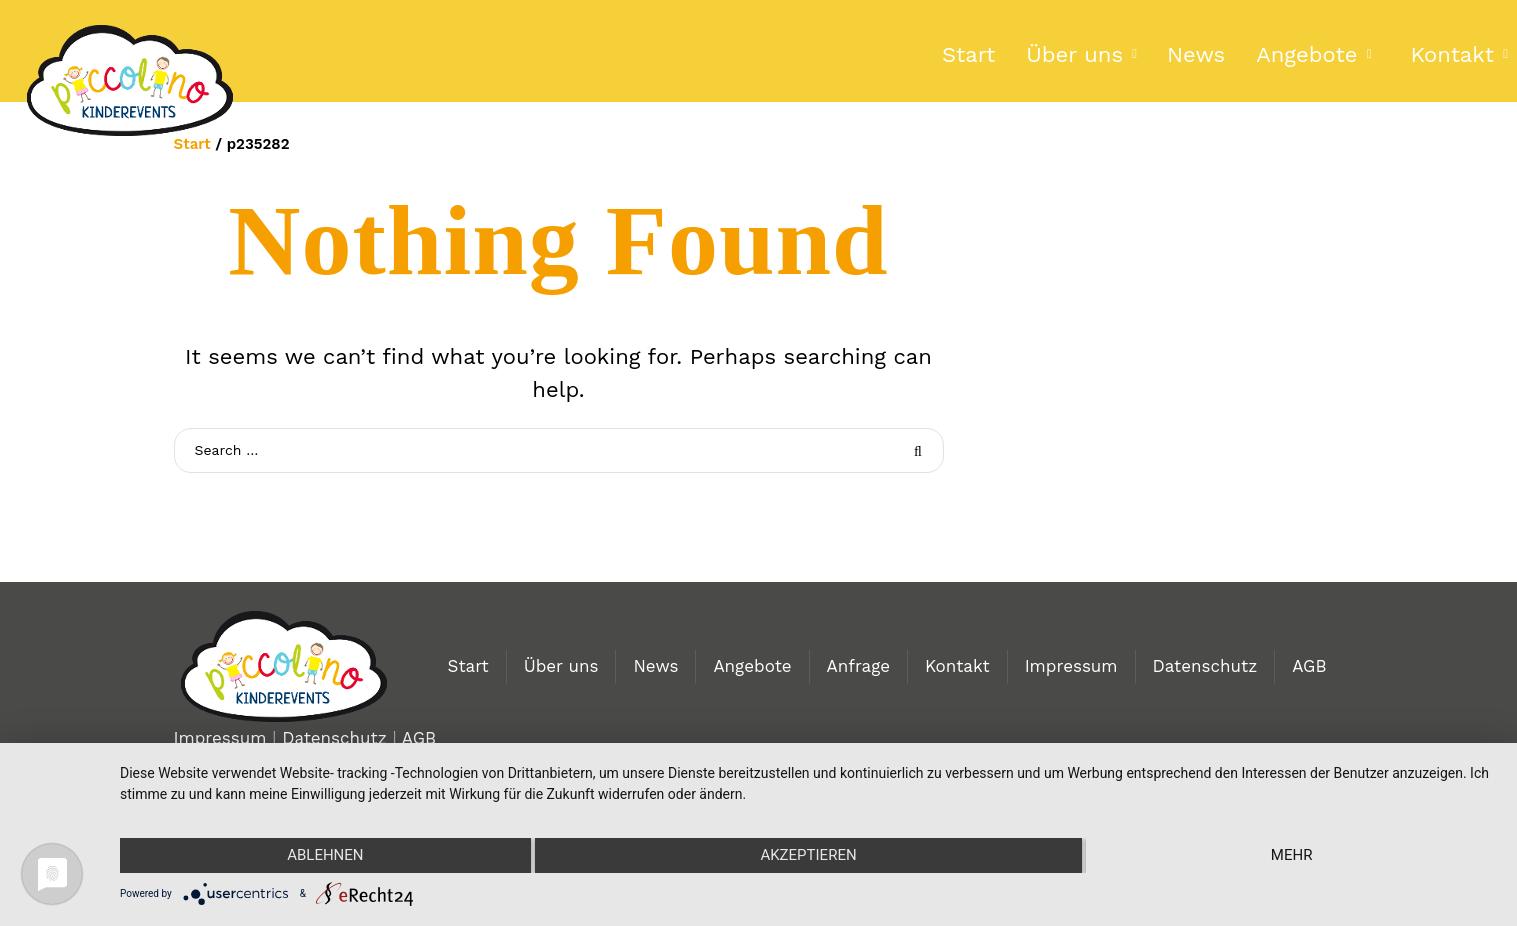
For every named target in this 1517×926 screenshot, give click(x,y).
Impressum (1071, 666)
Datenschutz (1205, 666)
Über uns (1074, 54)
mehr (1292, 855)
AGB (1309, 666)
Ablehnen (325, 855)
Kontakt (957, 666)
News (1196, 54)
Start (968, 54)
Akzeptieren (808, 855)
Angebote (1306, 54)
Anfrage (858, 666)
